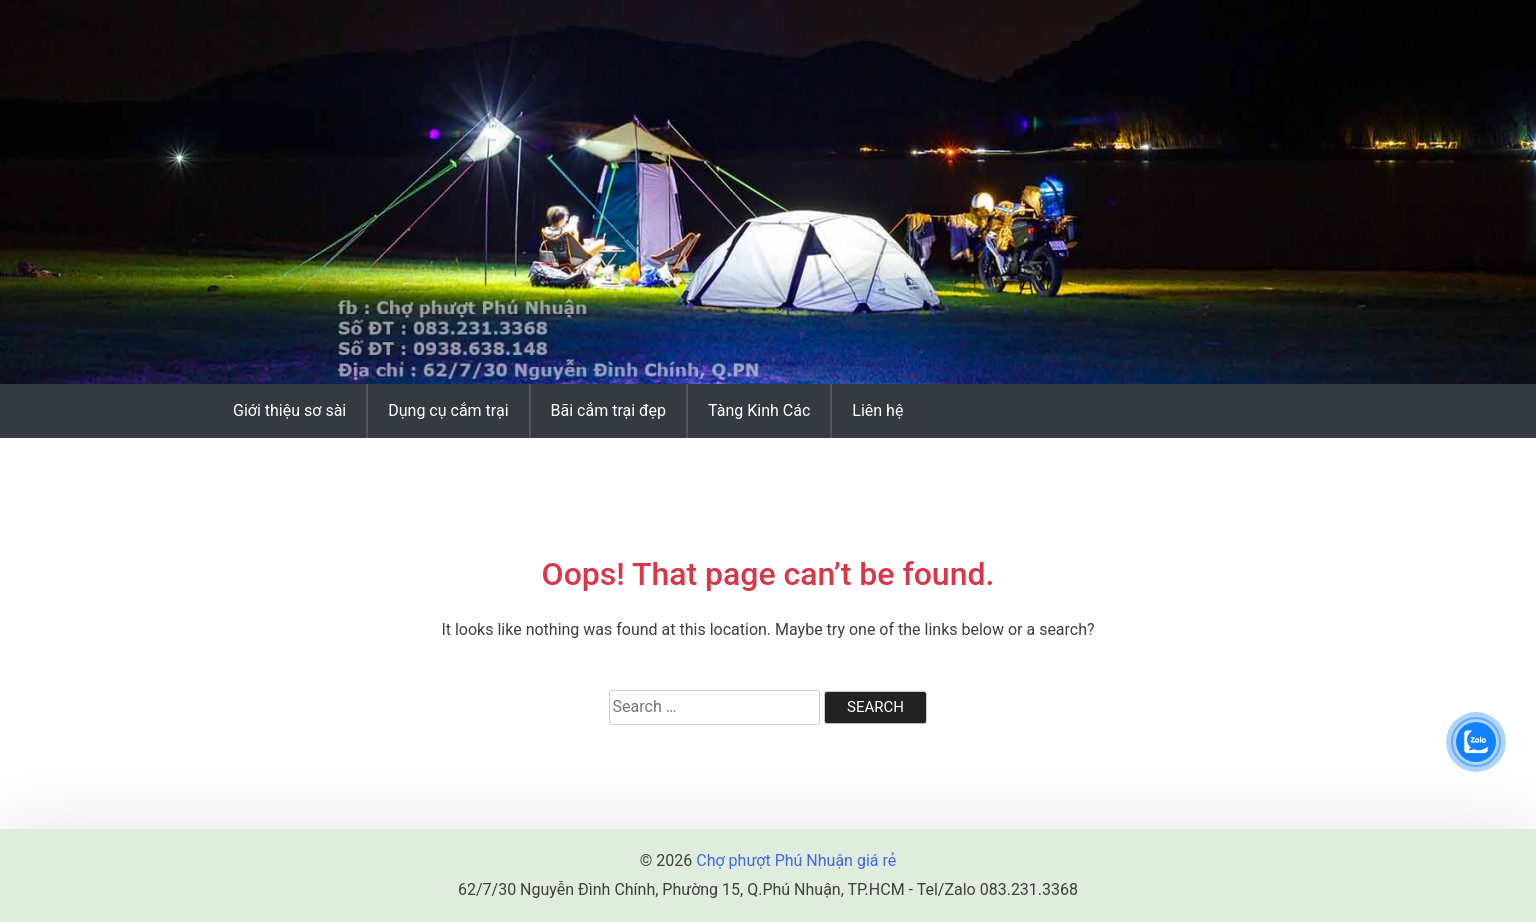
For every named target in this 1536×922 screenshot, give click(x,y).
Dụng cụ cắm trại (448, 410)
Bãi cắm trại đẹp (609, 410)
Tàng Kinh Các (759, 410)
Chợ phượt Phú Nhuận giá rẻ (796, 860)
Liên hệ (877, 410)
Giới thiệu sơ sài (289, 410)
